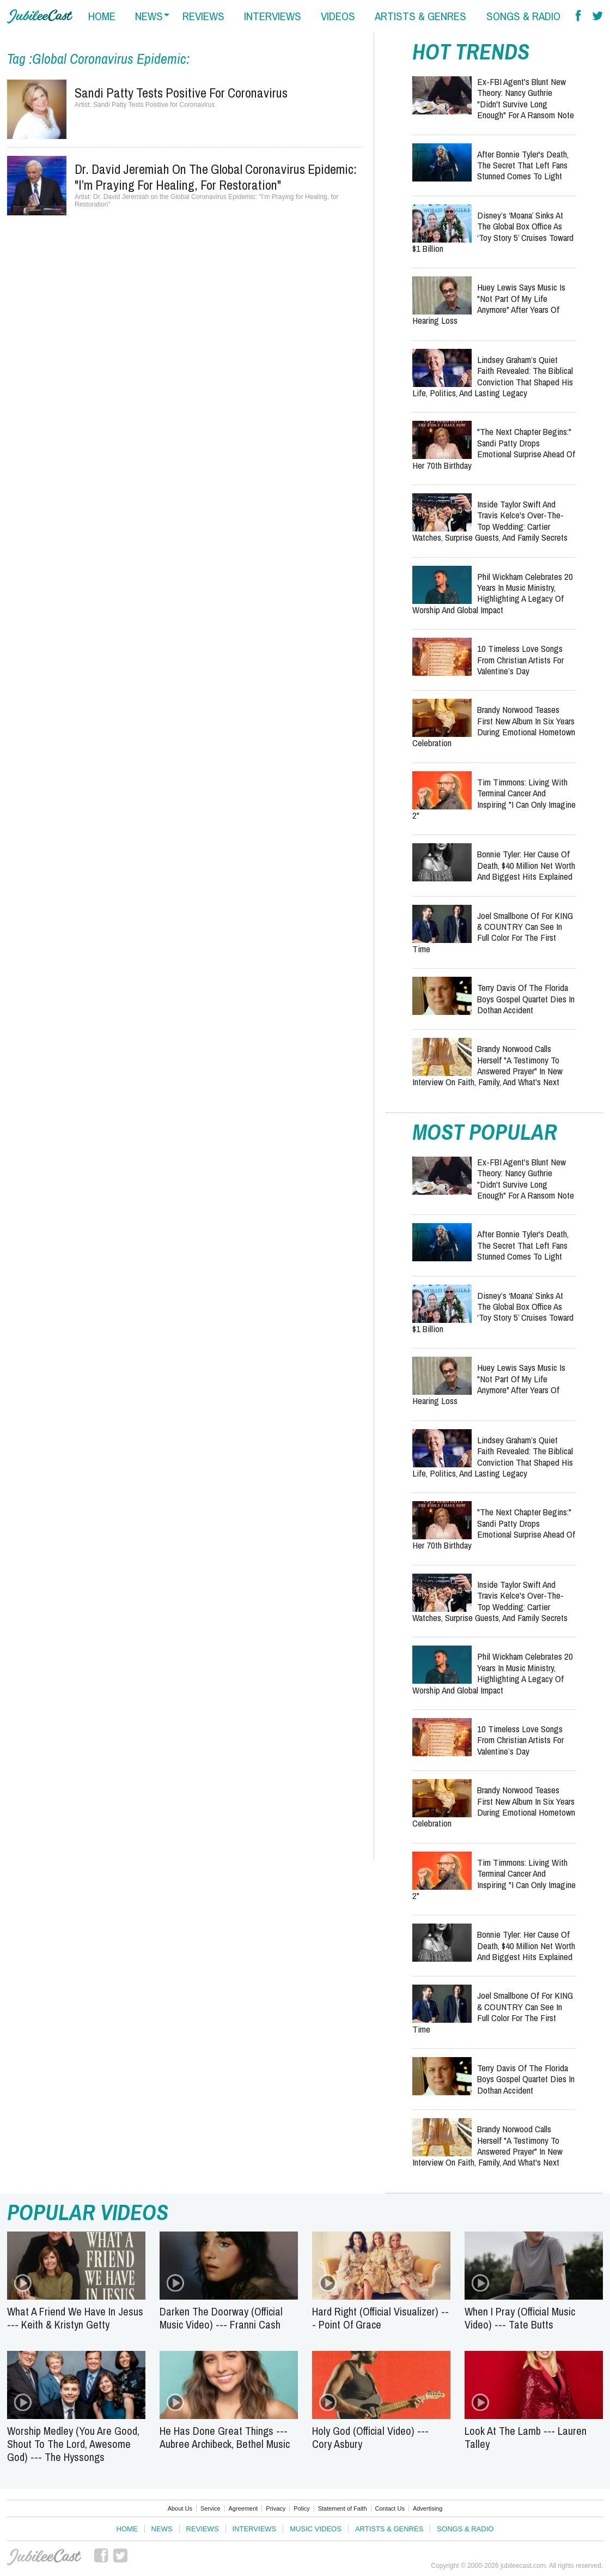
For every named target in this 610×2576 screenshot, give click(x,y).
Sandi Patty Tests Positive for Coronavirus (181, 92)
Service (210, 2508)
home (101, 16)
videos (338, 16)
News (162, 2529)
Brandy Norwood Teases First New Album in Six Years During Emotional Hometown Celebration (493, 726)
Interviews (255, 2529)
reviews (203, 16)
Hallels (39, 16)
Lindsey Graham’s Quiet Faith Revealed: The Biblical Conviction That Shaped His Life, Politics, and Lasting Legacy (492, 376)
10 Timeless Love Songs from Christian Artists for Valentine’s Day (520, 659)
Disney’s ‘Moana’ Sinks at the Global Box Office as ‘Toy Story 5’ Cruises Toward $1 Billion (493, 232)
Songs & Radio (465, 2529)
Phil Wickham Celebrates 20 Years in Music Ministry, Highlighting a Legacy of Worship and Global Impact (492, 593)
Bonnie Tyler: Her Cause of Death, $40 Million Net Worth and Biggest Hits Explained (526, 865)
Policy (301, 2508)
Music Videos (315, 2529)
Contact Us (390, 2508)
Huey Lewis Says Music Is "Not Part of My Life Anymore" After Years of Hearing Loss (488, 303)
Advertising (427, 2508)
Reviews (202, 2529)
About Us (180, 2508)
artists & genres (420, 16)
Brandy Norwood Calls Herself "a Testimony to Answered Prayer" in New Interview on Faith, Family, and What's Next (487, 1065)
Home (127, 2529)
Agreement (243, 2508)
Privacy (275, 2508)
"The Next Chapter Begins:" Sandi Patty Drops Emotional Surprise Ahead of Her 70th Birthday (493, 448)
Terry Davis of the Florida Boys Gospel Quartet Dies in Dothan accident (526, 998)
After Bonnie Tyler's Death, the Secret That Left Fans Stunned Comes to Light (523, 165)
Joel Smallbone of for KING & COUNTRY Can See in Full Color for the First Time (492, 932)
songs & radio (523, 16)
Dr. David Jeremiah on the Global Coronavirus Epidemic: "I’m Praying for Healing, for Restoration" (216, 176)
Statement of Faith (342, 2508)
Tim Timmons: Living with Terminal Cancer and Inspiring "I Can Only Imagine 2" (494, 798)
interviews (272, 16)
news (149, 16)
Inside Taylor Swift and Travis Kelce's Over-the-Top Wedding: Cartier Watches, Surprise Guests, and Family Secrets (490, 520)
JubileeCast (44, 2557)
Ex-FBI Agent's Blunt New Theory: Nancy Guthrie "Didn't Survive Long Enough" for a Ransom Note (525, 98)
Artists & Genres (389, 2529)
